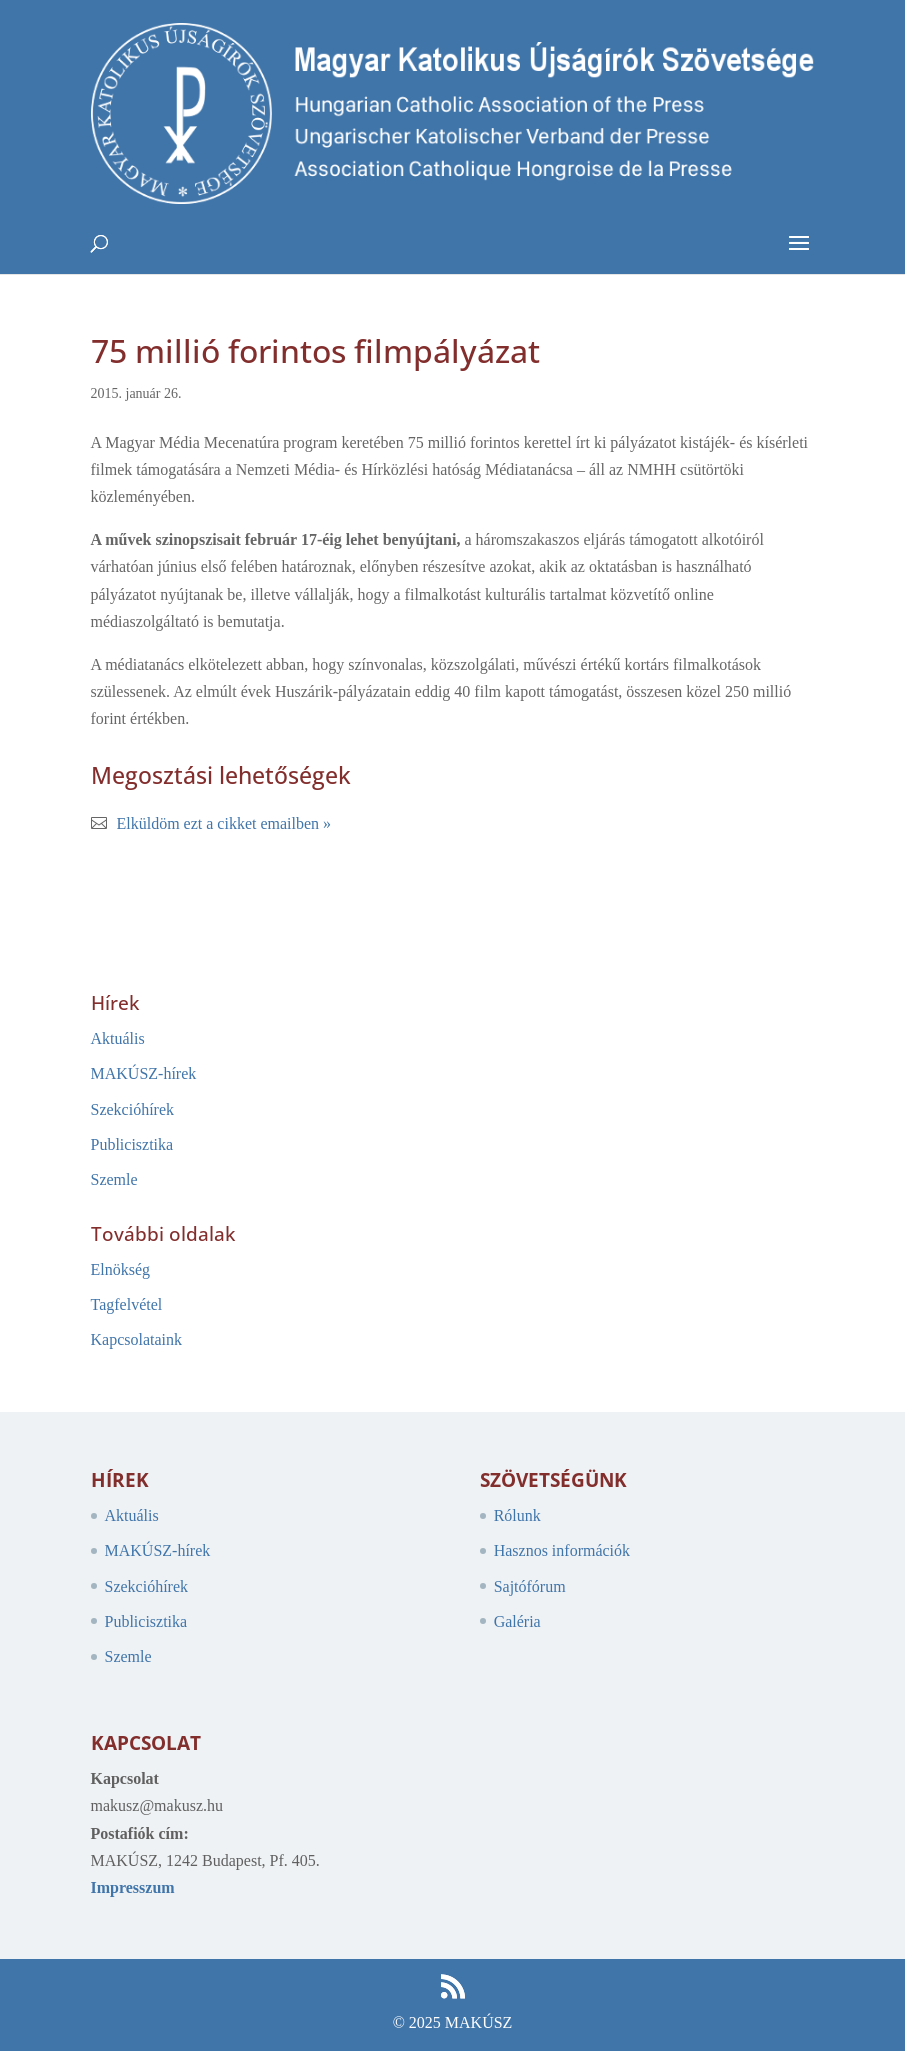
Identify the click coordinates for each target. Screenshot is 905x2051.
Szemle (114, 1179)
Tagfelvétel (127, 1304)
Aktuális (118, 1038)
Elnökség (121, 1269)
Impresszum (133, 1887)
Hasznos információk (562, 1550)
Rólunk (517, 1515)
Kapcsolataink (137, 1339)
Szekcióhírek (133, 1109)
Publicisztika (132, 1144)
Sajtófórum (530, 1586)
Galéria (517, 1621)
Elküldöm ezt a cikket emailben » (224, 823)
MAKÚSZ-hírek (144, 1073)
